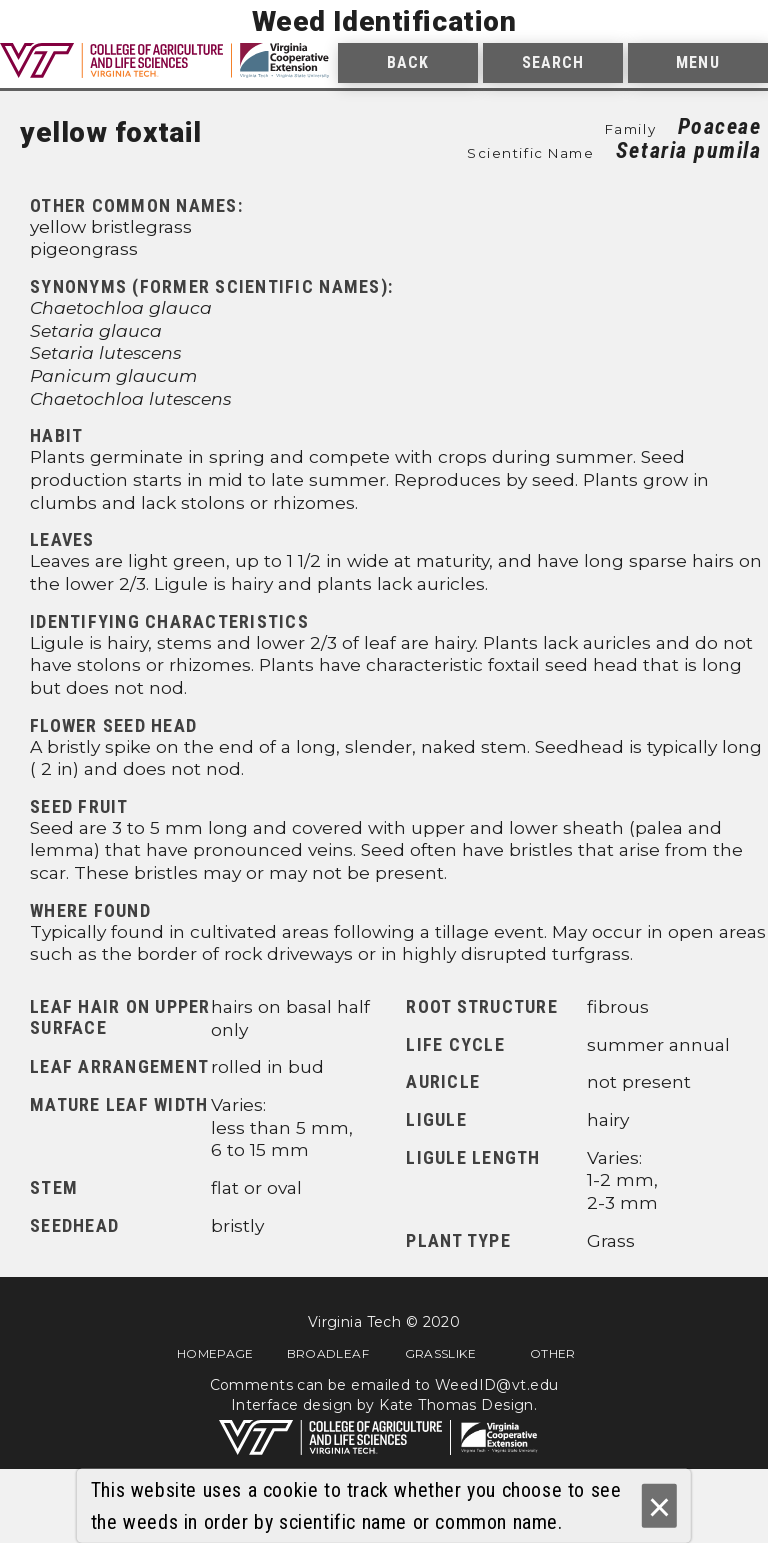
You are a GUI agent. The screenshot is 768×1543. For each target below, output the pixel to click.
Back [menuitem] (408, 62)
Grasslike (440, 1353)
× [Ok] (659, 1506)
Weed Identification (384, 21)
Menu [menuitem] (697, 62)
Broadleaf (328, 1353)
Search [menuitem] (553, 62)
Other (553, 1353)
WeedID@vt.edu (496, 1385)
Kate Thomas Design (456, 1405)
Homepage (215, 1353)
